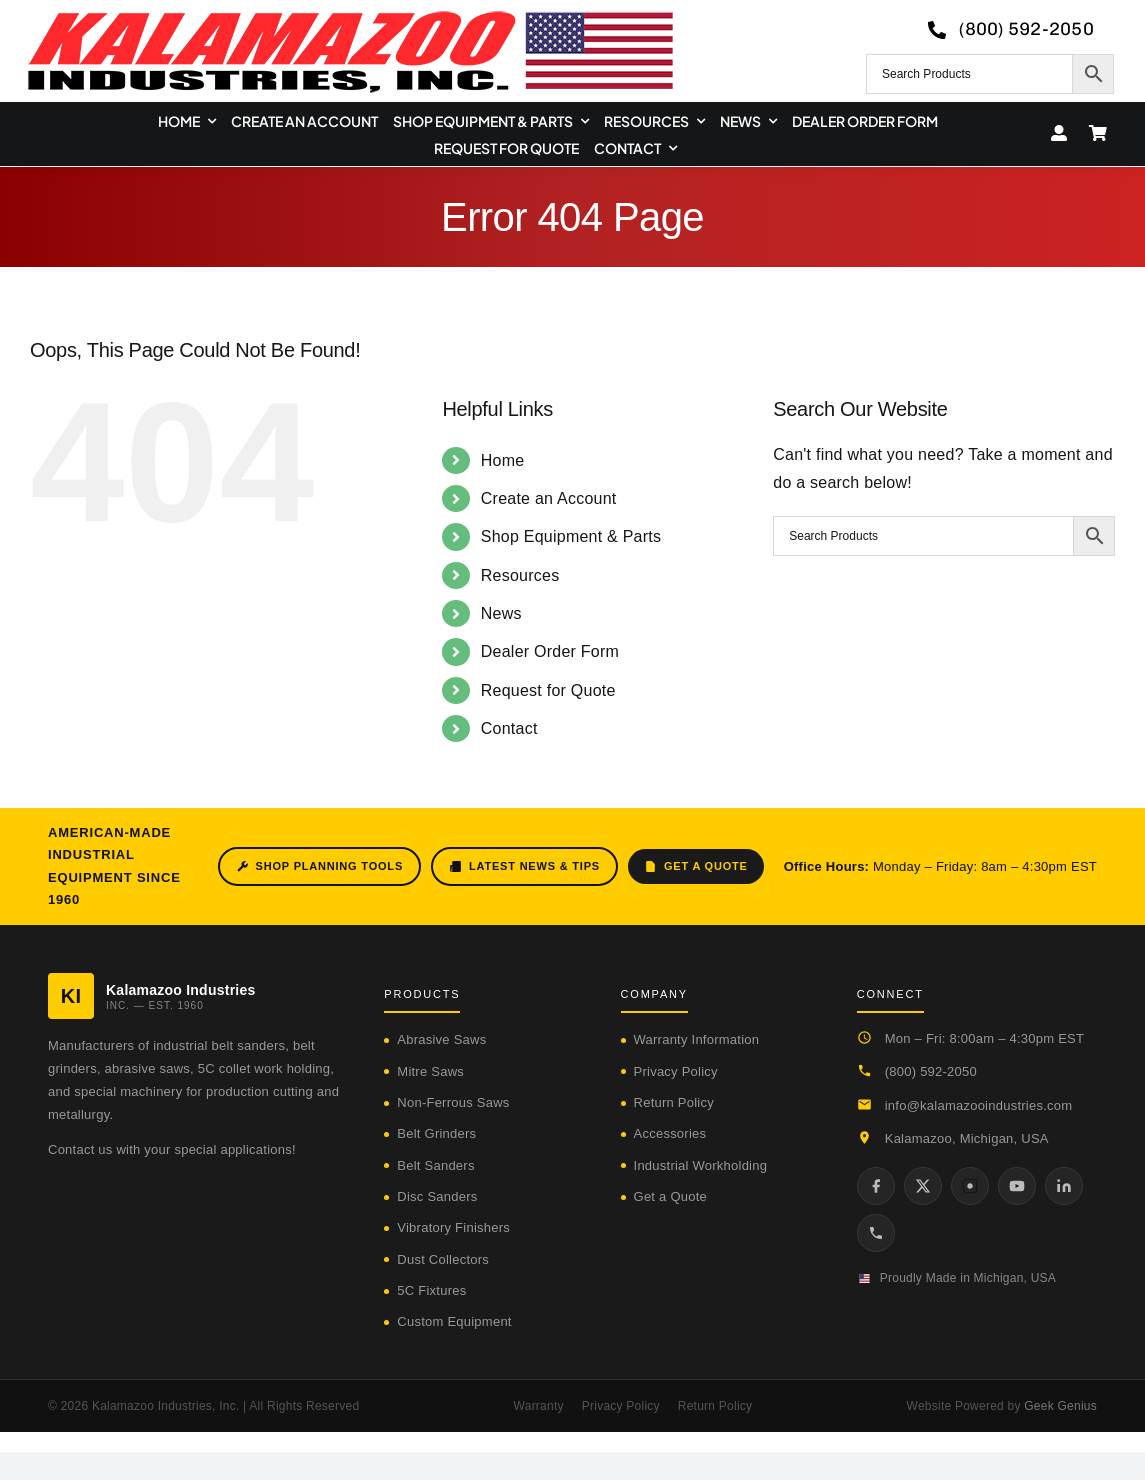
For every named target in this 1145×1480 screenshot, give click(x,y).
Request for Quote (548, 690)
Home (503, 460)
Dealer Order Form (550, 651)
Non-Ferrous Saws (453, 1102)
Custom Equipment (454, 1321)
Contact (509, 728)
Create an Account (549, 498)
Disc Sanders (437, 1196)
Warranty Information (697, 1039)
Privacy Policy (676, 1071)
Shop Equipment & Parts (571, 536)
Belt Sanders (435, 1165)
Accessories (670, 1133)
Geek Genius (1060, 1406)
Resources (520, 575)
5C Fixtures (431, 1290)
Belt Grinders (436, 1133)
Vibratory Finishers (453, 1227)
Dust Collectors (443, 1259)
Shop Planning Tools (319, 866)
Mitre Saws (430, 1071)
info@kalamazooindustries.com (979, 1105)
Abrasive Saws (441, 1039)
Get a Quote (696, 866)
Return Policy (674, 1102)
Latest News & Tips (524, 866)
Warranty (539, 1406)
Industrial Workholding (701, 1165)
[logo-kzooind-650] (350, 17)
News (501, 613)
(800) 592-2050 (931, 1071)
